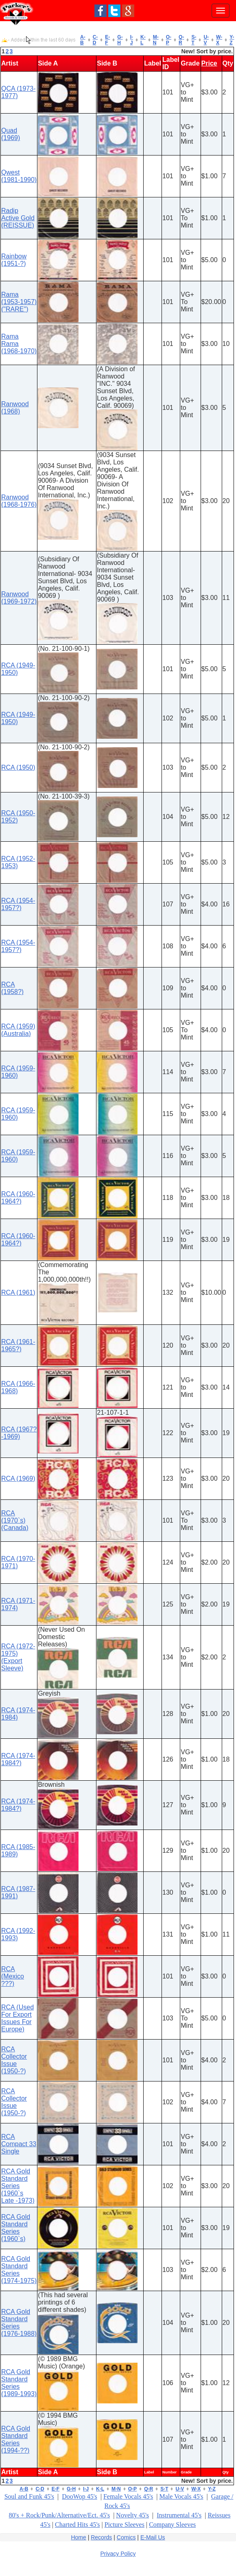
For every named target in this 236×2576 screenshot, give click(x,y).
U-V (206, 40)
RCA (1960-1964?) (18, 1198)
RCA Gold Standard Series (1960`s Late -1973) (18, 2186)
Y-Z (231, 40)
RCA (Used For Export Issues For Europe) (17, 2018)
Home (78, 2537)
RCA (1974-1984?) (18, 1759)
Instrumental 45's (179, 2515)
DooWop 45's (79, 2496)
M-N (156, 40)
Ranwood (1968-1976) (19, 501)
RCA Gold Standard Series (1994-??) (15, 2439)
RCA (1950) (18, 767)
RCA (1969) (18, 1478)
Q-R (181, 40)
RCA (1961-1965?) (18, 1345)
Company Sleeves (172, 2524)
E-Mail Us (152, 2537)
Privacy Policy (117, 2553)
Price (209, 63)
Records (101, 2537)
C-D (95, 40)
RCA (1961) (18, 1292)
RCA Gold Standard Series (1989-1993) (19, 2382)
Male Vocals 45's (181, 2496)
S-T (193, 40)
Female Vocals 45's (128, 2496)
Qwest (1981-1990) (19, 176)
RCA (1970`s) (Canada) (14, 1520)
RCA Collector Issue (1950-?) (14, 2060)
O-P (168, 40)
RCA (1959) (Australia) (18, 1030)
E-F (107, 40)
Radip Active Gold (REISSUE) (18, 218)
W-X (219, 40)
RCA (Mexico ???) (12, 1976)
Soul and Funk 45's (29, 2496)
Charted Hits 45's (77, 2524)
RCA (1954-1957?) (18, 904)
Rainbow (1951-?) (13, 260)
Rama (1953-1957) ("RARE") (19, 302)
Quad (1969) (10, 134)
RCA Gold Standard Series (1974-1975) (19, 2269)
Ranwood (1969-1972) (19, 598)
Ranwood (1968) (15, 408)
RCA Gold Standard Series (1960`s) (15, 2227)
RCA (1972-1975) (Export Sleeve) (18, 1657)
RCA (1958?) (12, 988)
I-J (131, 40)
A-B (82, 40)
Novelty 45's (132, 2515)
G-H (119, 40)
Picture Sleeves (124, 2524)
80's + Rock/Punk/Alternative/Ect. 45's (59, 2515)
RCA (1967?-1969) (19, 1433)
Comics (126, 2537)
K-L (143, 40)
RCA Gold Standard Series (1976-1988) (19, 2322)
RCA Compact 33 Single (18, 2144)
